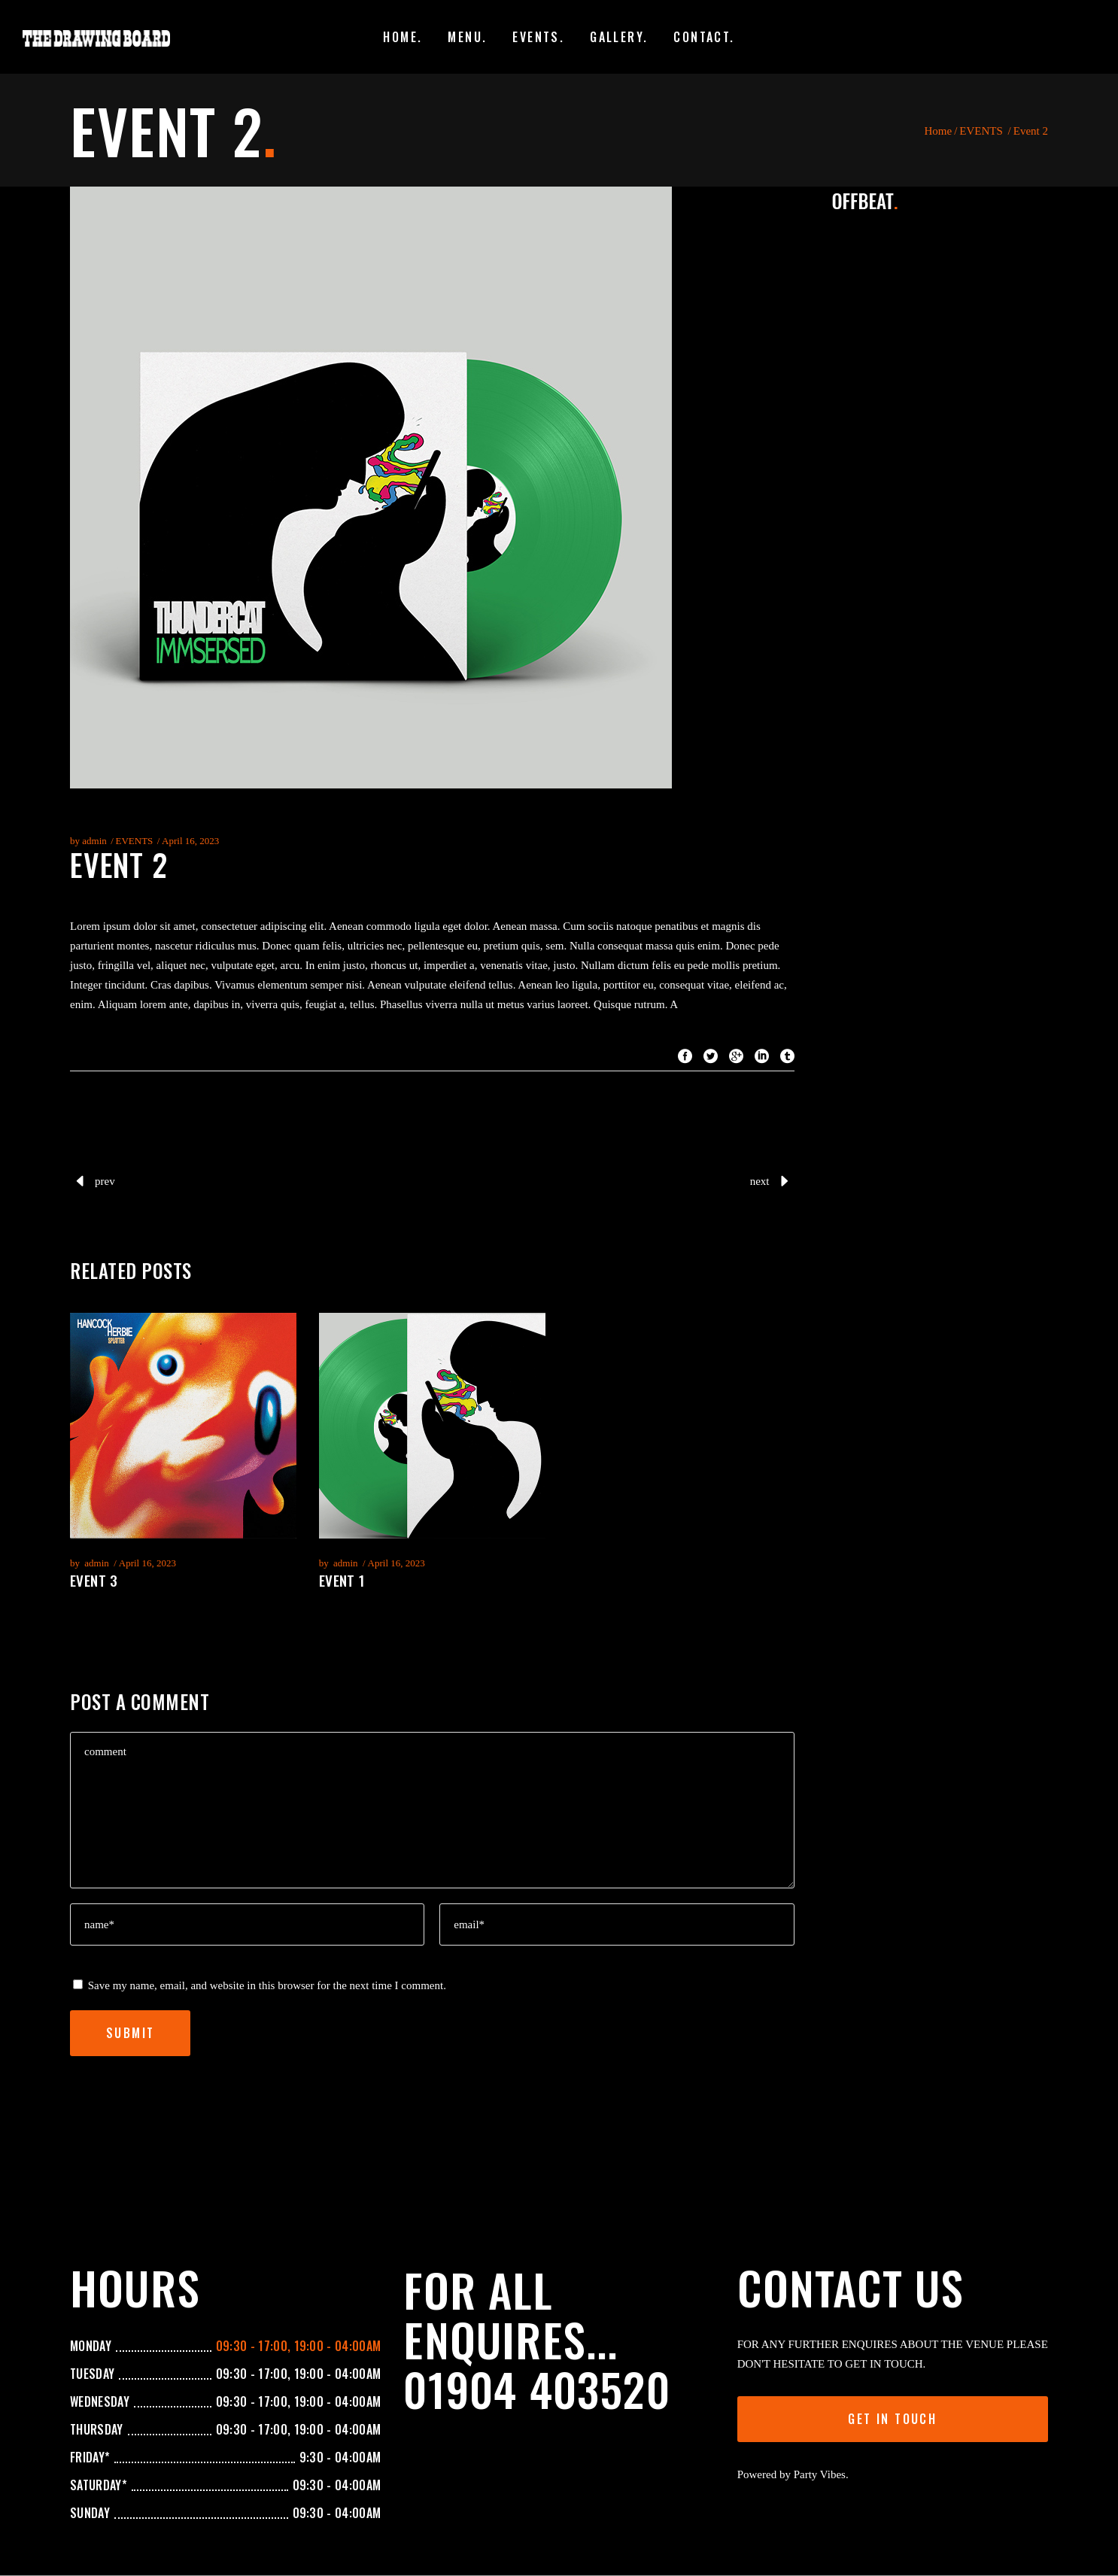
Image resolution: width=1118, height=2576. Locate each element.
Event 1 (342, 1579)
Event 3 (94, 1579)
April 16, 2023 (190, 840)
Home (938, 131)
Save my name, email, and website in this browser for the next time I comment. (267, 1985)
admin (94, 840)
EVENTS (981, 131)
